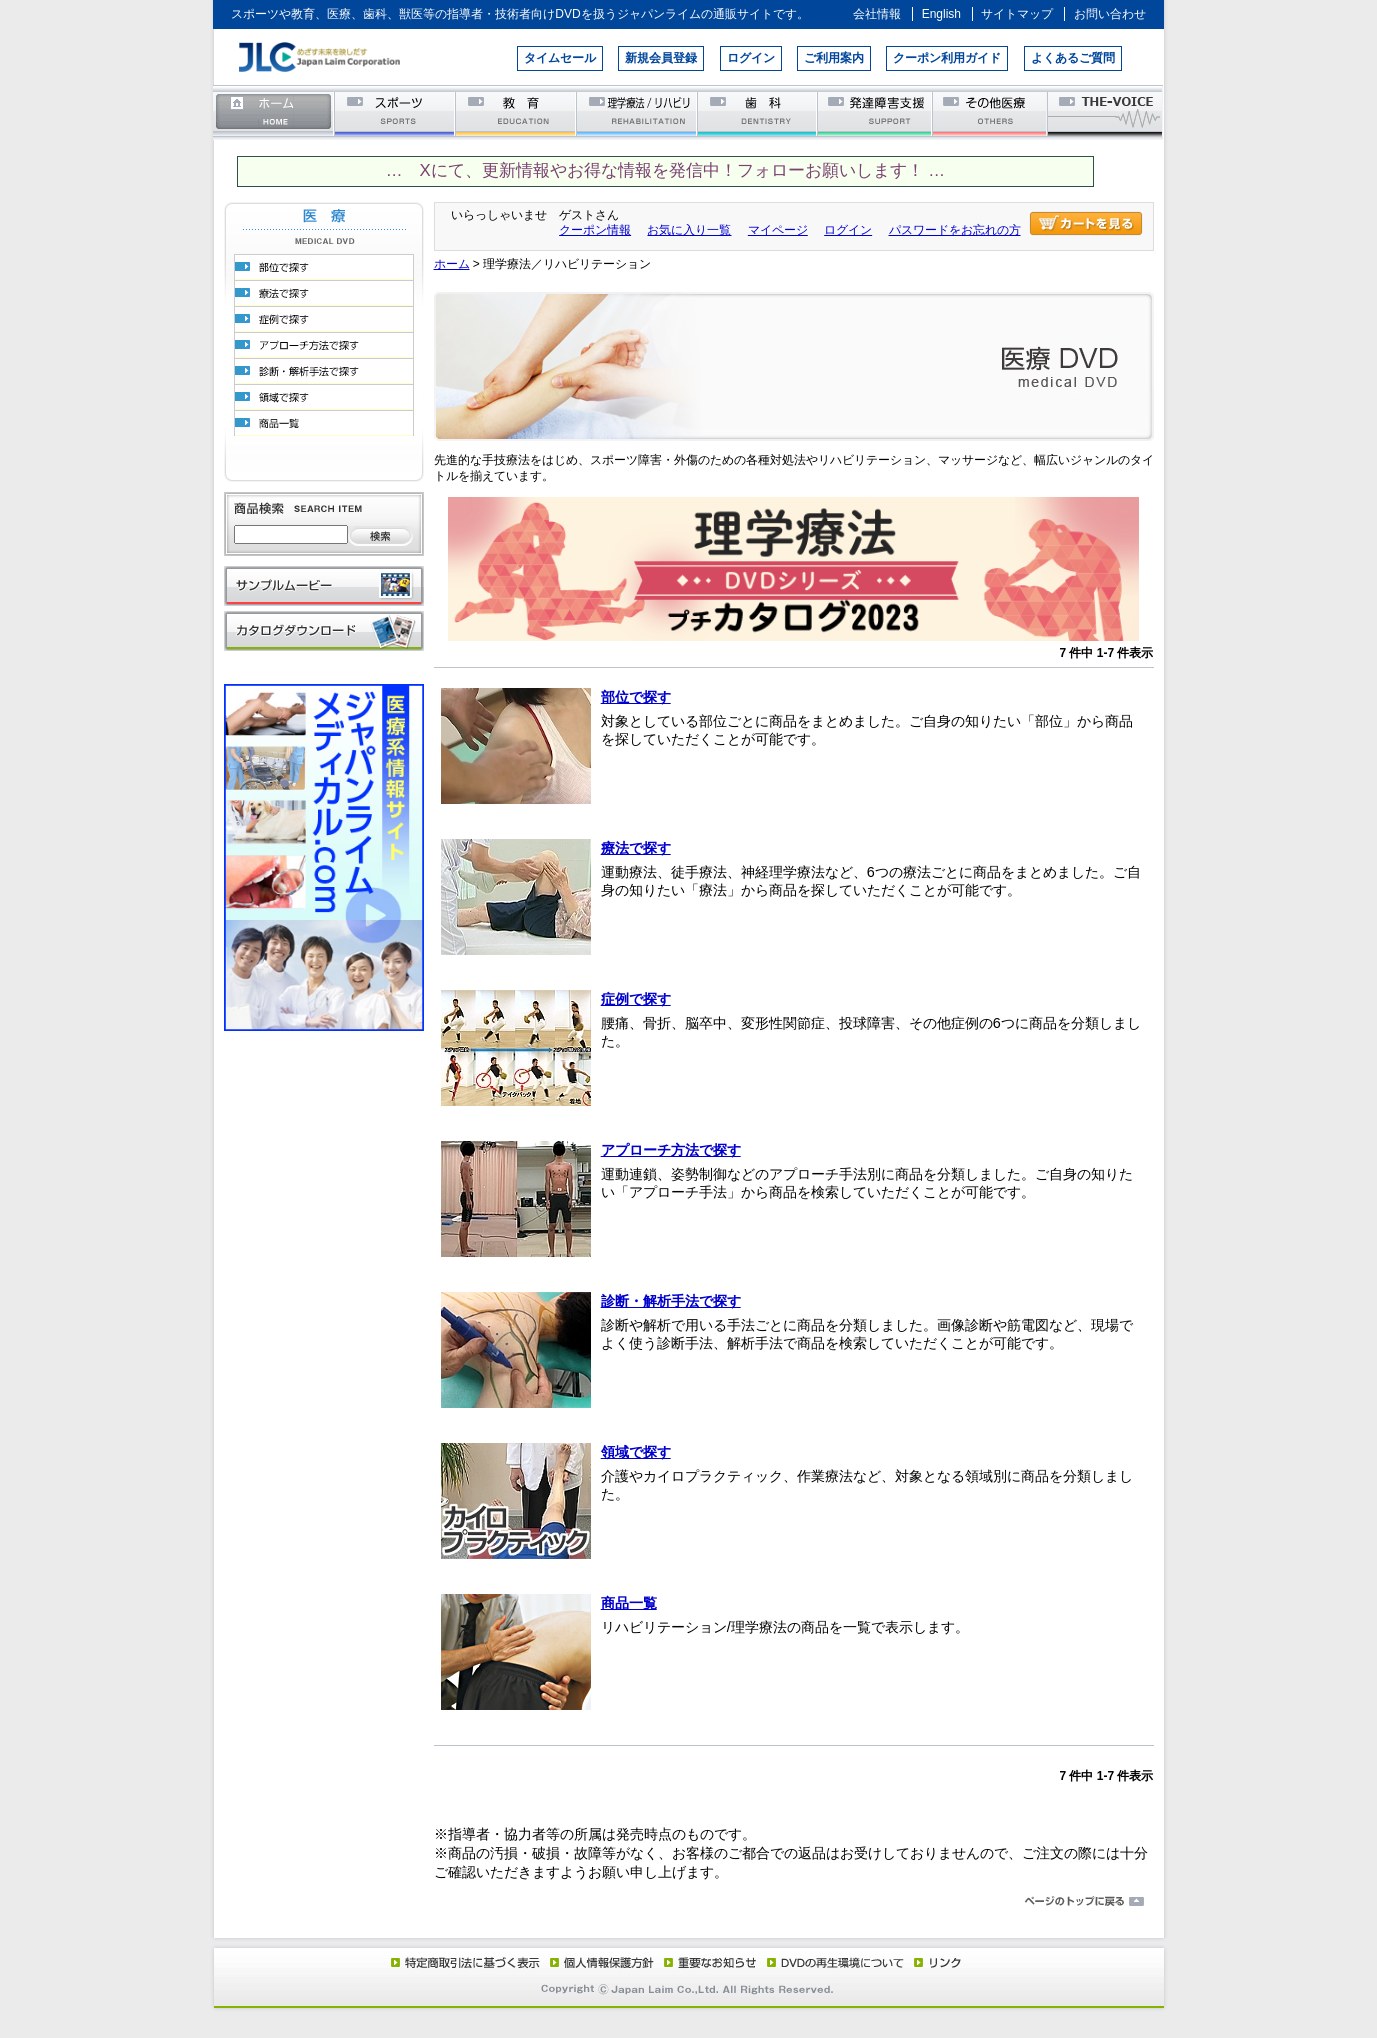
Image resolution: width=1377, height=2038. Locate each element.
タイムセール (560, 58)
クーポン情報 (595, 230)
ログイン (751, 58)
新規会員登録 (661, 58)
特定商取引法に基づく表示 (464, 1962)
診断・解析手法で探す (671, 1301)
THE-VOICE (1106, 112)
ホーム (274, 112)
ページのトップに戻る (689, 1902)
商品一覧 (629, 1603)
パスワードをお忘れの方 (955, 230)
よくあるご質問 (1073, 58)
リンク (936, 1962)
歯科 (758, 112)
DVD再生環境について (837, 1962)
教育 (516, 112)
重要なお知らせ (706, 1962)
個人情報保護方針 (599, 1962)
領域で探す (636, 1452)
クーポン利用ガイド (947, 58)
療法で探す (636, 848)
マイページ (778, 230)
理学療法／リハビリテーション (637, 112)
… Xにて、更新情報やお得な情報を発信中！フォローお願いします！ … (665, 170)
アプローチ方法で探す (671, 1150)
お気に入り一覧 (689, 230)
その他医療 (991, 112)
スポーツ (395, 112)
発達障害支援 (876, 112)
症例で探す (636, 999)
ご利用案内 (834, 58)
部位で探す (636, 697)
